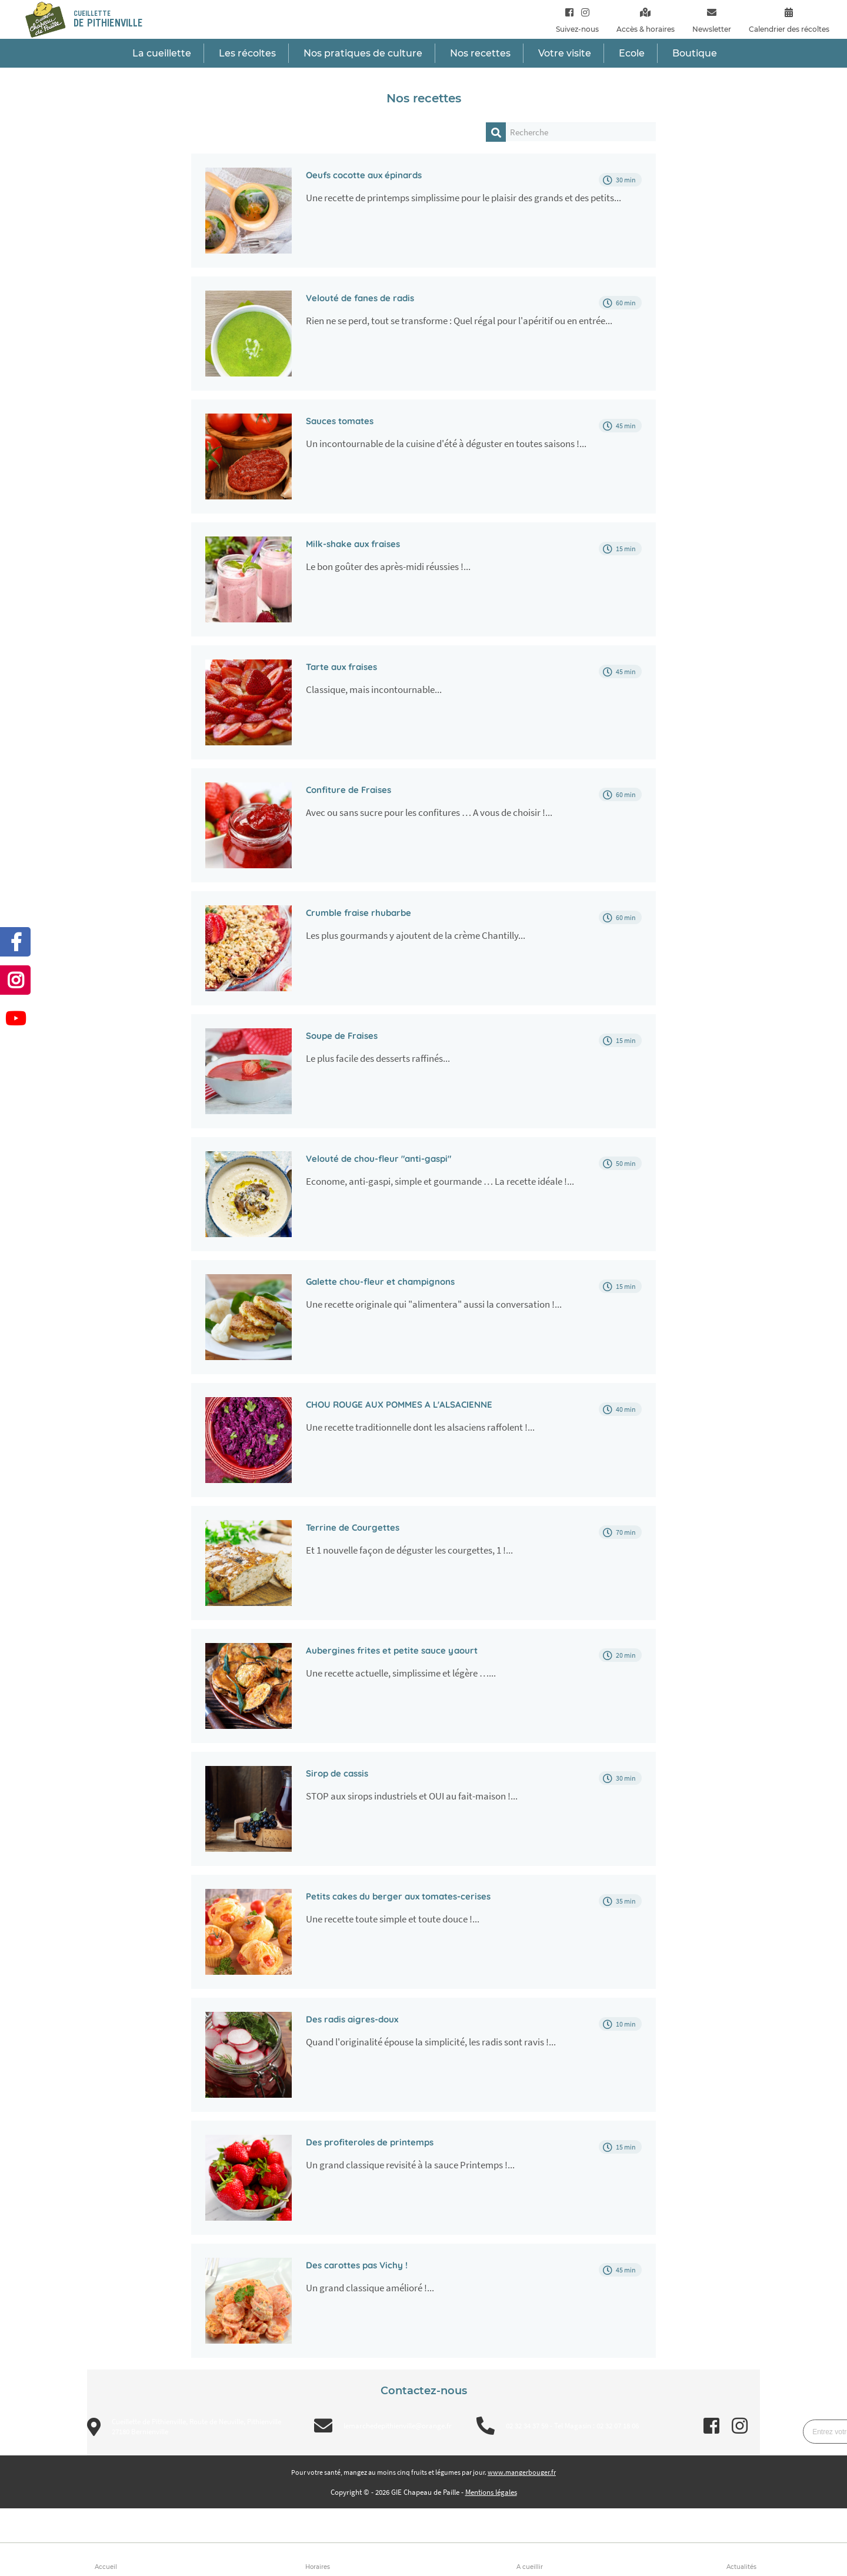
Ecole (632, 53)
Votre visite (564, 53)
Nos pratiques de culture (363, 53)
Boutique (694, 53)
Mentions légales (491, 2492)
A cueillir (529, 2567)
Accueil (106, 2567)
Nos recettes (480, 53)
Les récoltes (247, 53)
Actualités (741, 2567)
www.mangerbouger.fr (522, 2472)
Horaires (317, 2567)
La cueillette (161, 53)
